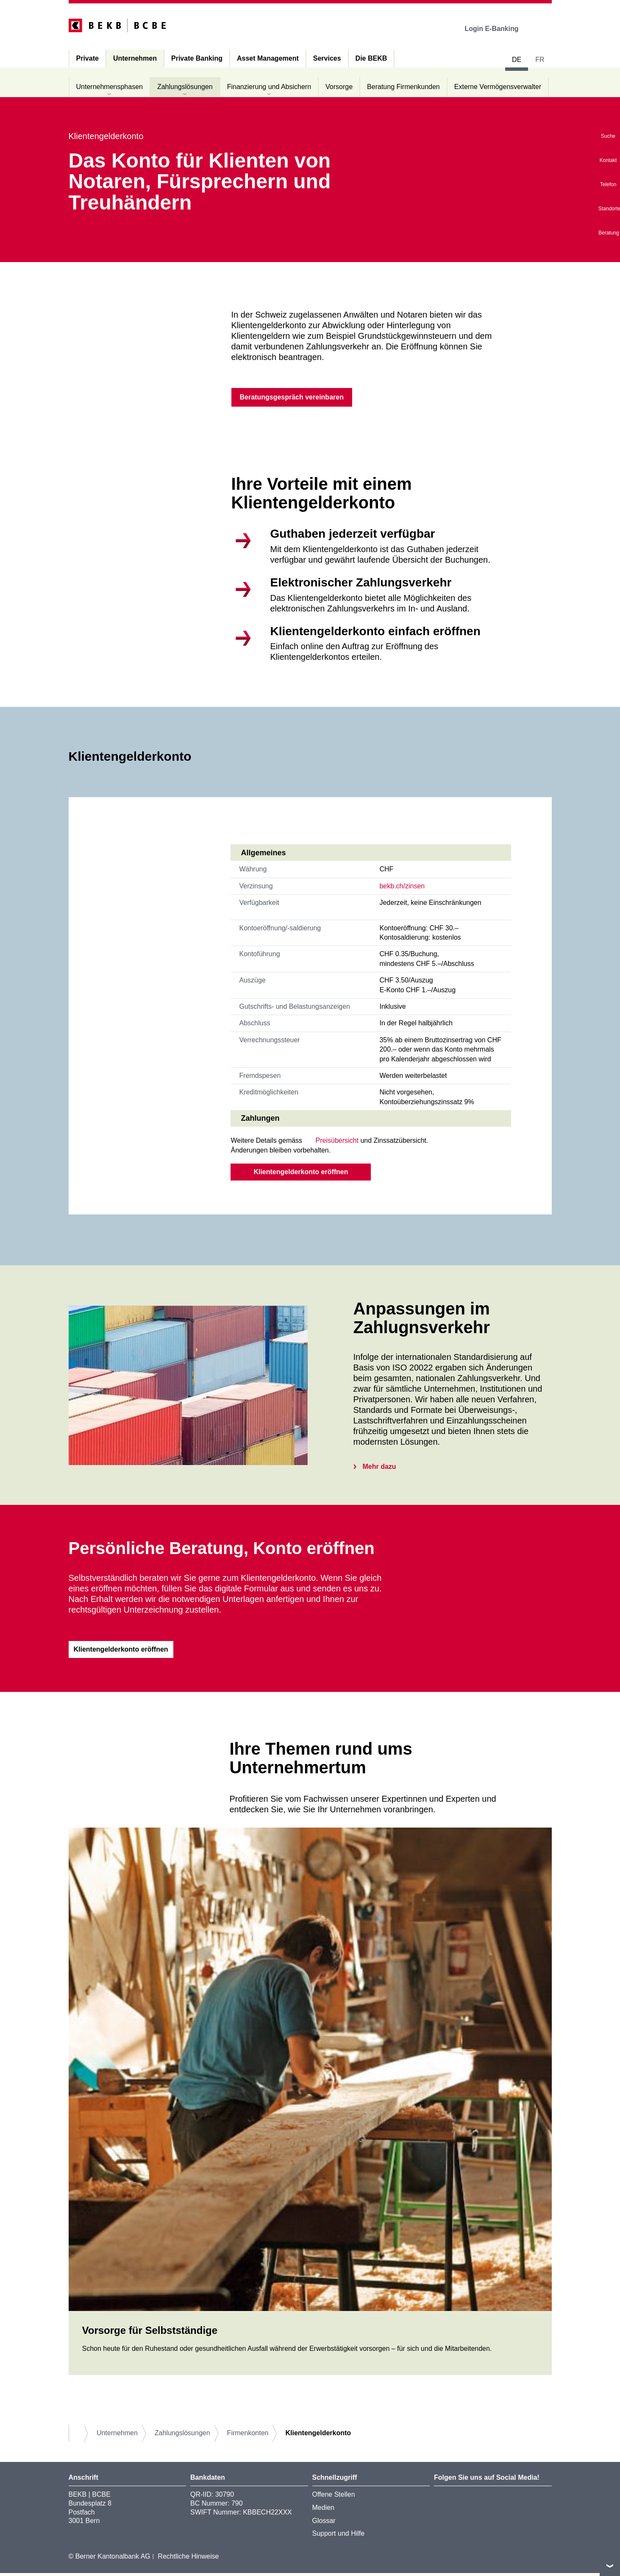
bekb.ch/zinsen (402, 887)
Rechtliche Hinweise (188, 2559)
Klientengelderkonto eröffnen (300, 1173)
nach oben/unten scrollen (610, 2566)
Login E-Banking (497, 28)
